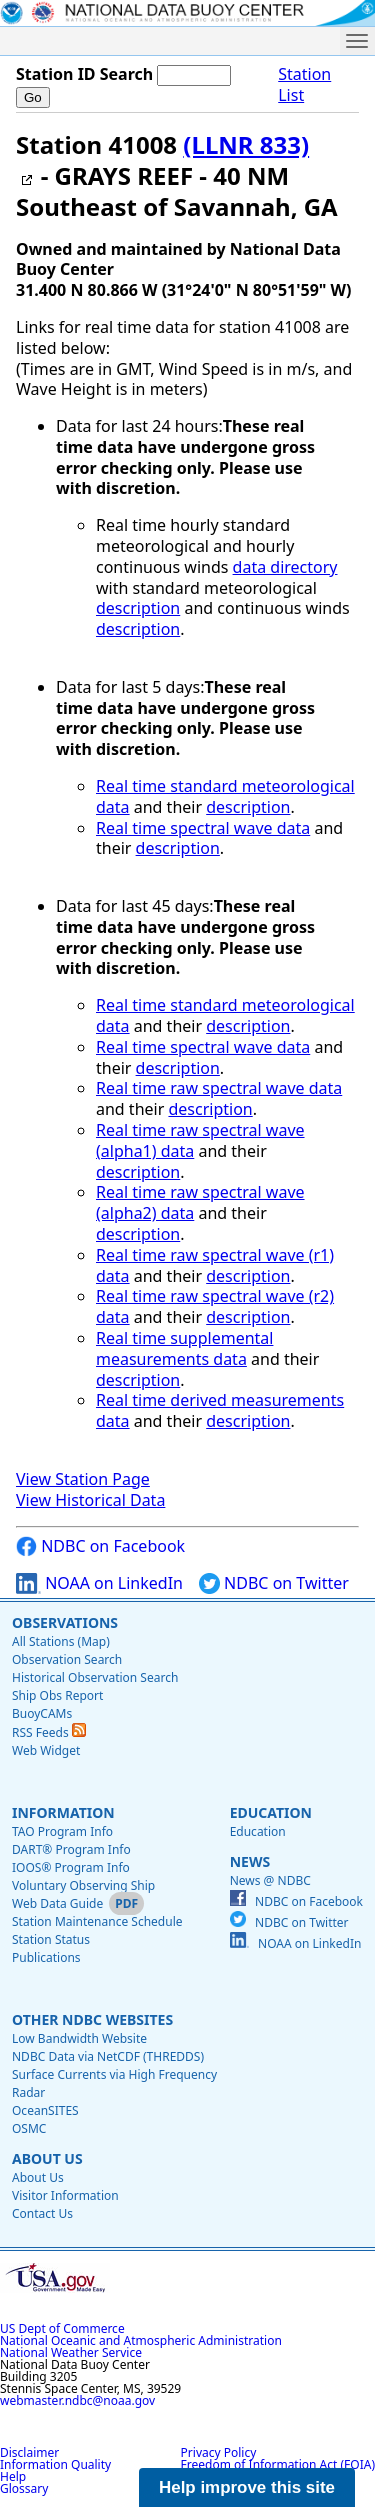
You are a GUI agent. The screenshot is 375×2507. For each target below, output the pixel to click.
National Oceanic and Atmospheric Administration (141, 2340)
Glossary (24, 2488)
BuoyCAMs (42, 1713)
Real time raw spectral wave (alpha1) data (200, 1140)
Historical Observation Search (95, 1677)
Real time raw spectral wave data (219, 1088)
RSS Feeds (49, 1732)
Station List (304, 85)
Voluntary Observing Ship (83, 1885)
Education (271, 1812)
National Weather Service (71, 2352)
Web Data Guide (57, 1903)
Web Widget (46, 1750)
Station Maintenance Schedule (97, 1921)
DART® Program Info (71, 1849)
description (138, 608)
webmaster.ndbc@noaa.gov (77, 2400)
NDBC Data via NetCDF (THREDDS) (108, 2056)
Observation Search (67, 1659)
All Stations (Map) (61, 1641)
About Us (47, 2158)
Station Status (51, 1939)
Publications (46, 1957)
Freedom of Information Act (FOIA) (278, 2464)
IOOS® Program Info (71, 1867)
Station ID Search (84, 74)
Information (63, 1812)
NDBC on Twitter (274, 1583)
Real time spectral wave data (203, 828)
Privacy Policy (219, 2452)
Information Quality (55, 2464)
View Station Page (83, 1479)
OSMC (29, 2128)
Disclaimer (29, 2452)
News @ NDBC (270, 1880)
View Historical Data (90, 1500)
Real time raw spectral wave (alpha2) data (200, 1202)
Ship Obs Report (57, 1695)
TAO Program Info (62, 1831)
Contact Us (42, 2213)
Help (13, 2476)
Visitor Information (65, 2195)
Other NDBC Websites (92, 2019)
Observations (65, 1622)
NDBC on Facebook (100, 1546)
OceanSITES (45, 2110)
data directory (285, 567)
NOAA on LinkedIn (99, 1583)
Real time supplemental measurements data (184, 1348)
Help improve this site (247, 2487)
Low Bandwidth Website (79, 2038)
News (250, 1861)
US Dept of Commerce (62, 2328)
